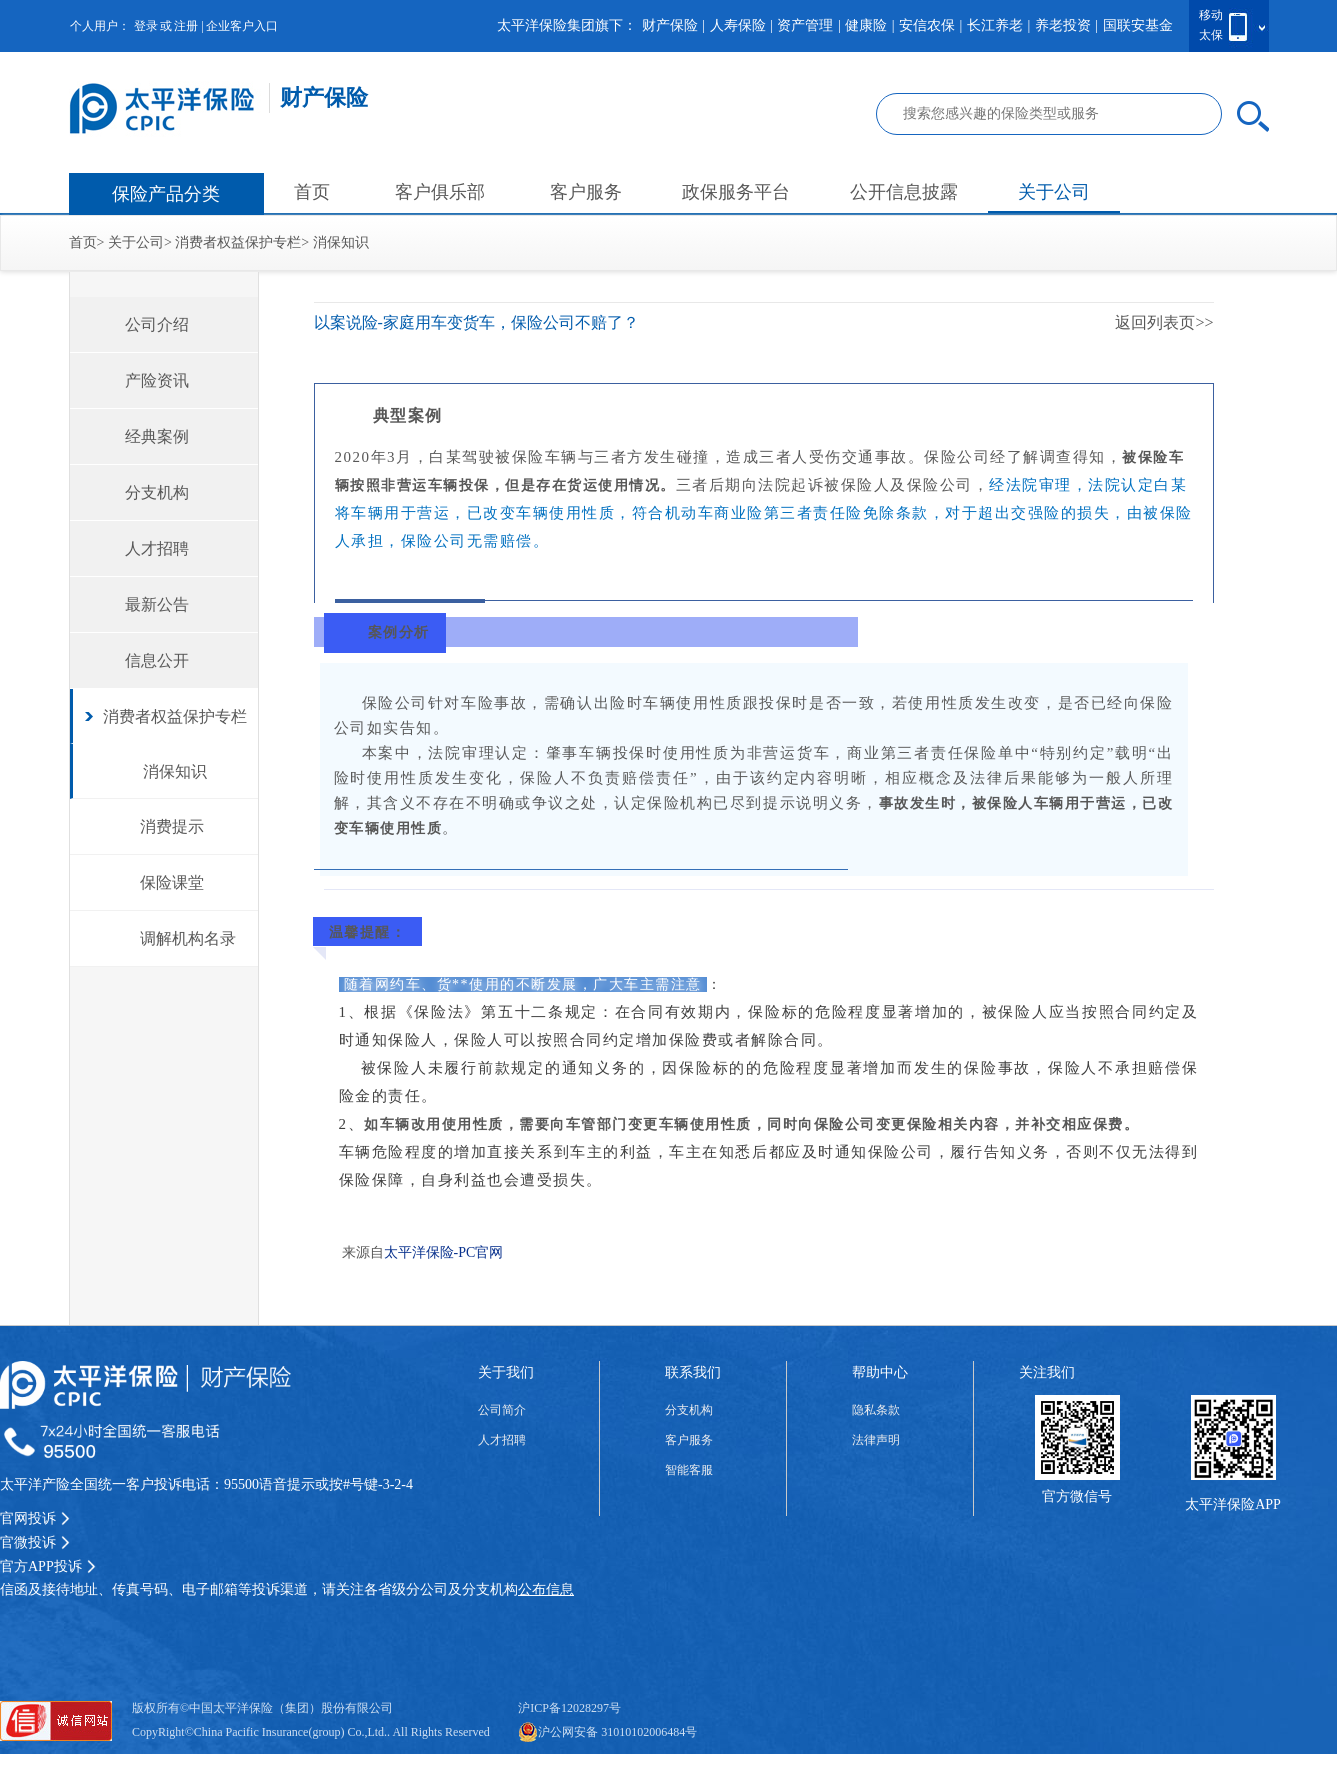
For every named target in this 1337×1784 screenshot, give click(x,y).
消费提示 (172, 826)
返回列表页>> (1164, 322)
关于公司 (1054, 192)
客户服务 (586, 192)
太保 (1211, 35)
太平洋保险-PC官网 (444, 1252)
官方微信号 (1077, 1496)
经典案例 (157, 436)
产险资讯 (157, 380)
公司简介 (502, 1410)
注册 (186, 26)
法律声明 (876, 1440)
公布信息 (546, 1589)
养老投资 (1063, 25)
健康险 (866, 25)
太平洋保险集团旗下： (567, 25)
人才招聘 (157, 548)
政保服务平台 (736, 192)
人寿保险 (738, 25)
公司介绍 (157, 324)
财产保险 (670, 25)
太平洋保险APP (1233, 1504)
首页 (312, 192)
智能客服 (689, 1470)
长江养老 (995, 25)
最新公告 (157, 604)
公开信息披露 (904, 192)
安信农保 (927, 25)
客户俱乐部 (440, 192)
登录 (146, 26)
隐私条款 (876, 1410)
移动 (1211, 15)
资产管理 (805, 25)
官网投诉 (35, 1518)
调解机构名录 (188, 938)
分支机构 (157, 492)
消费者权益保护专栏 (238, 242)
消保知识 (341, 242)
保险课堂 (172, 882)
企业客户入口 (242, 26)
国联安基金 (1138, 25)
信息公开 (157, 660)
